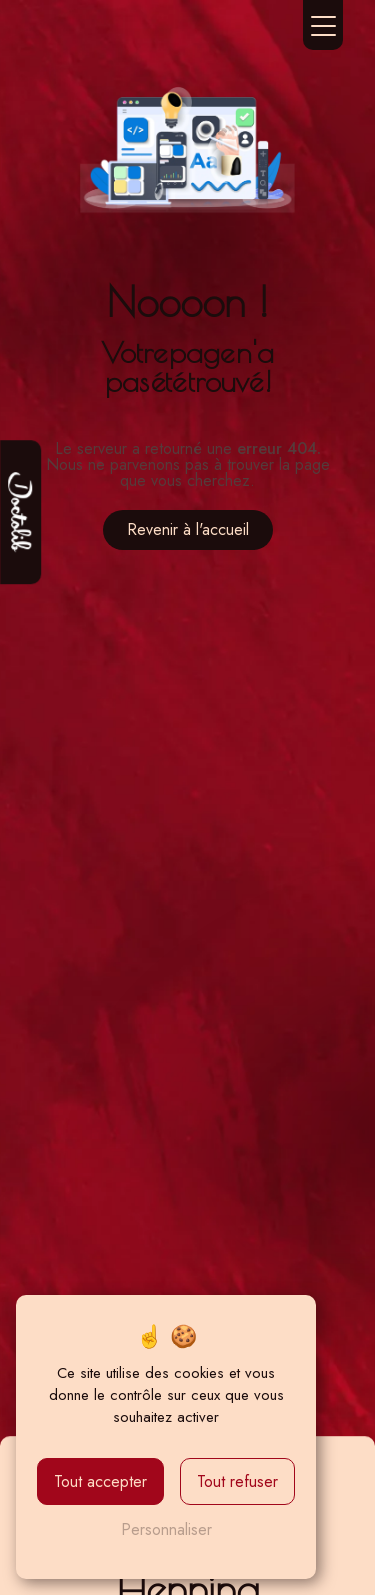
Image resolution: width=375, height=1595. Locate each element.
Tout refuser (237, 1481)
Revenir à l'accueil (188, 529)
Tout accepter (100, 1481)
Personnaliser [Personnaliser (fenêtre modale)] (166, 1529)
